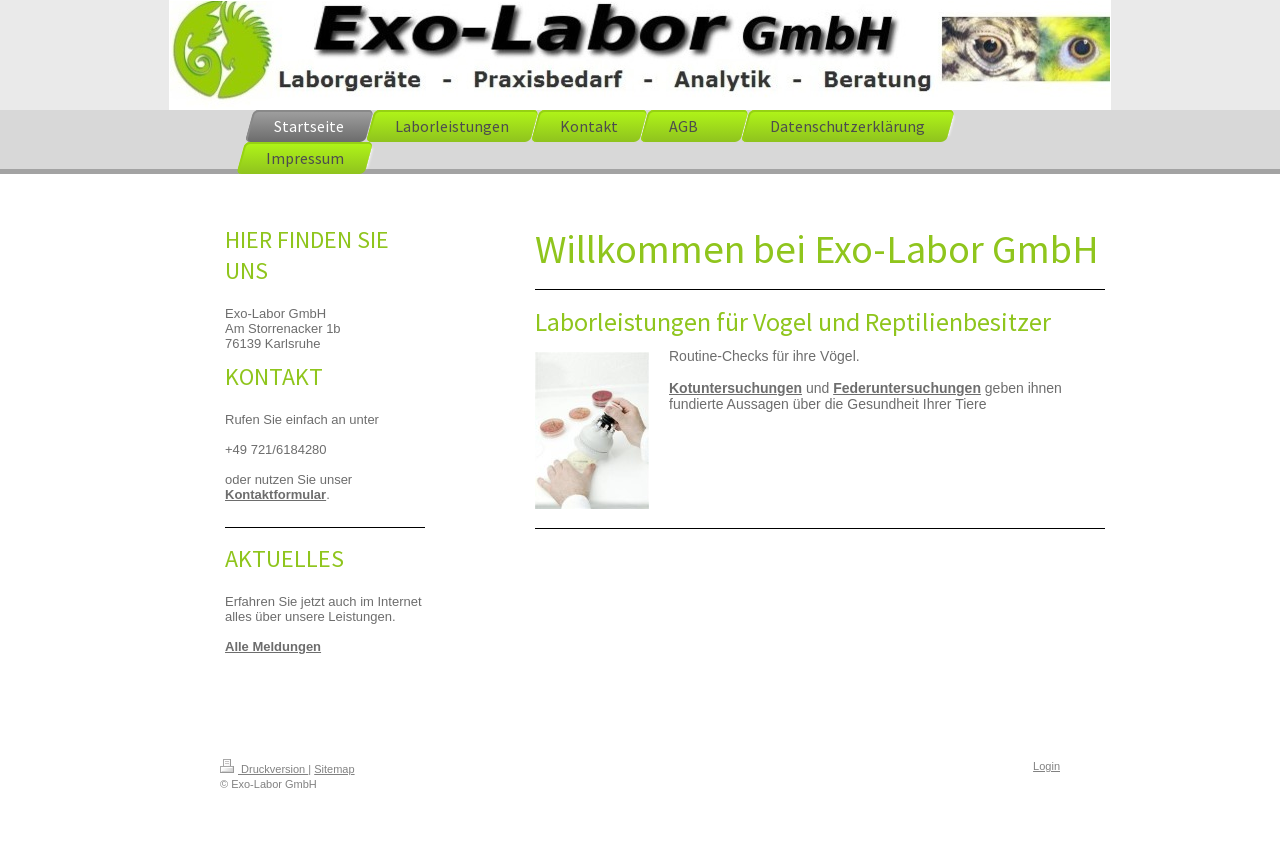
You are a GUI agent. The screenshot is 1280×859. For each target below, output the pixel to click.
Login (1046, 766)
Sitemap (334, 769)
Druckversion (264, 769)
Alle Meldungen (273, 646)
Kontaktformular (275, 494)
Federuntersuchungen (907, 388)
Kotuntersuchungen (735, 388)
